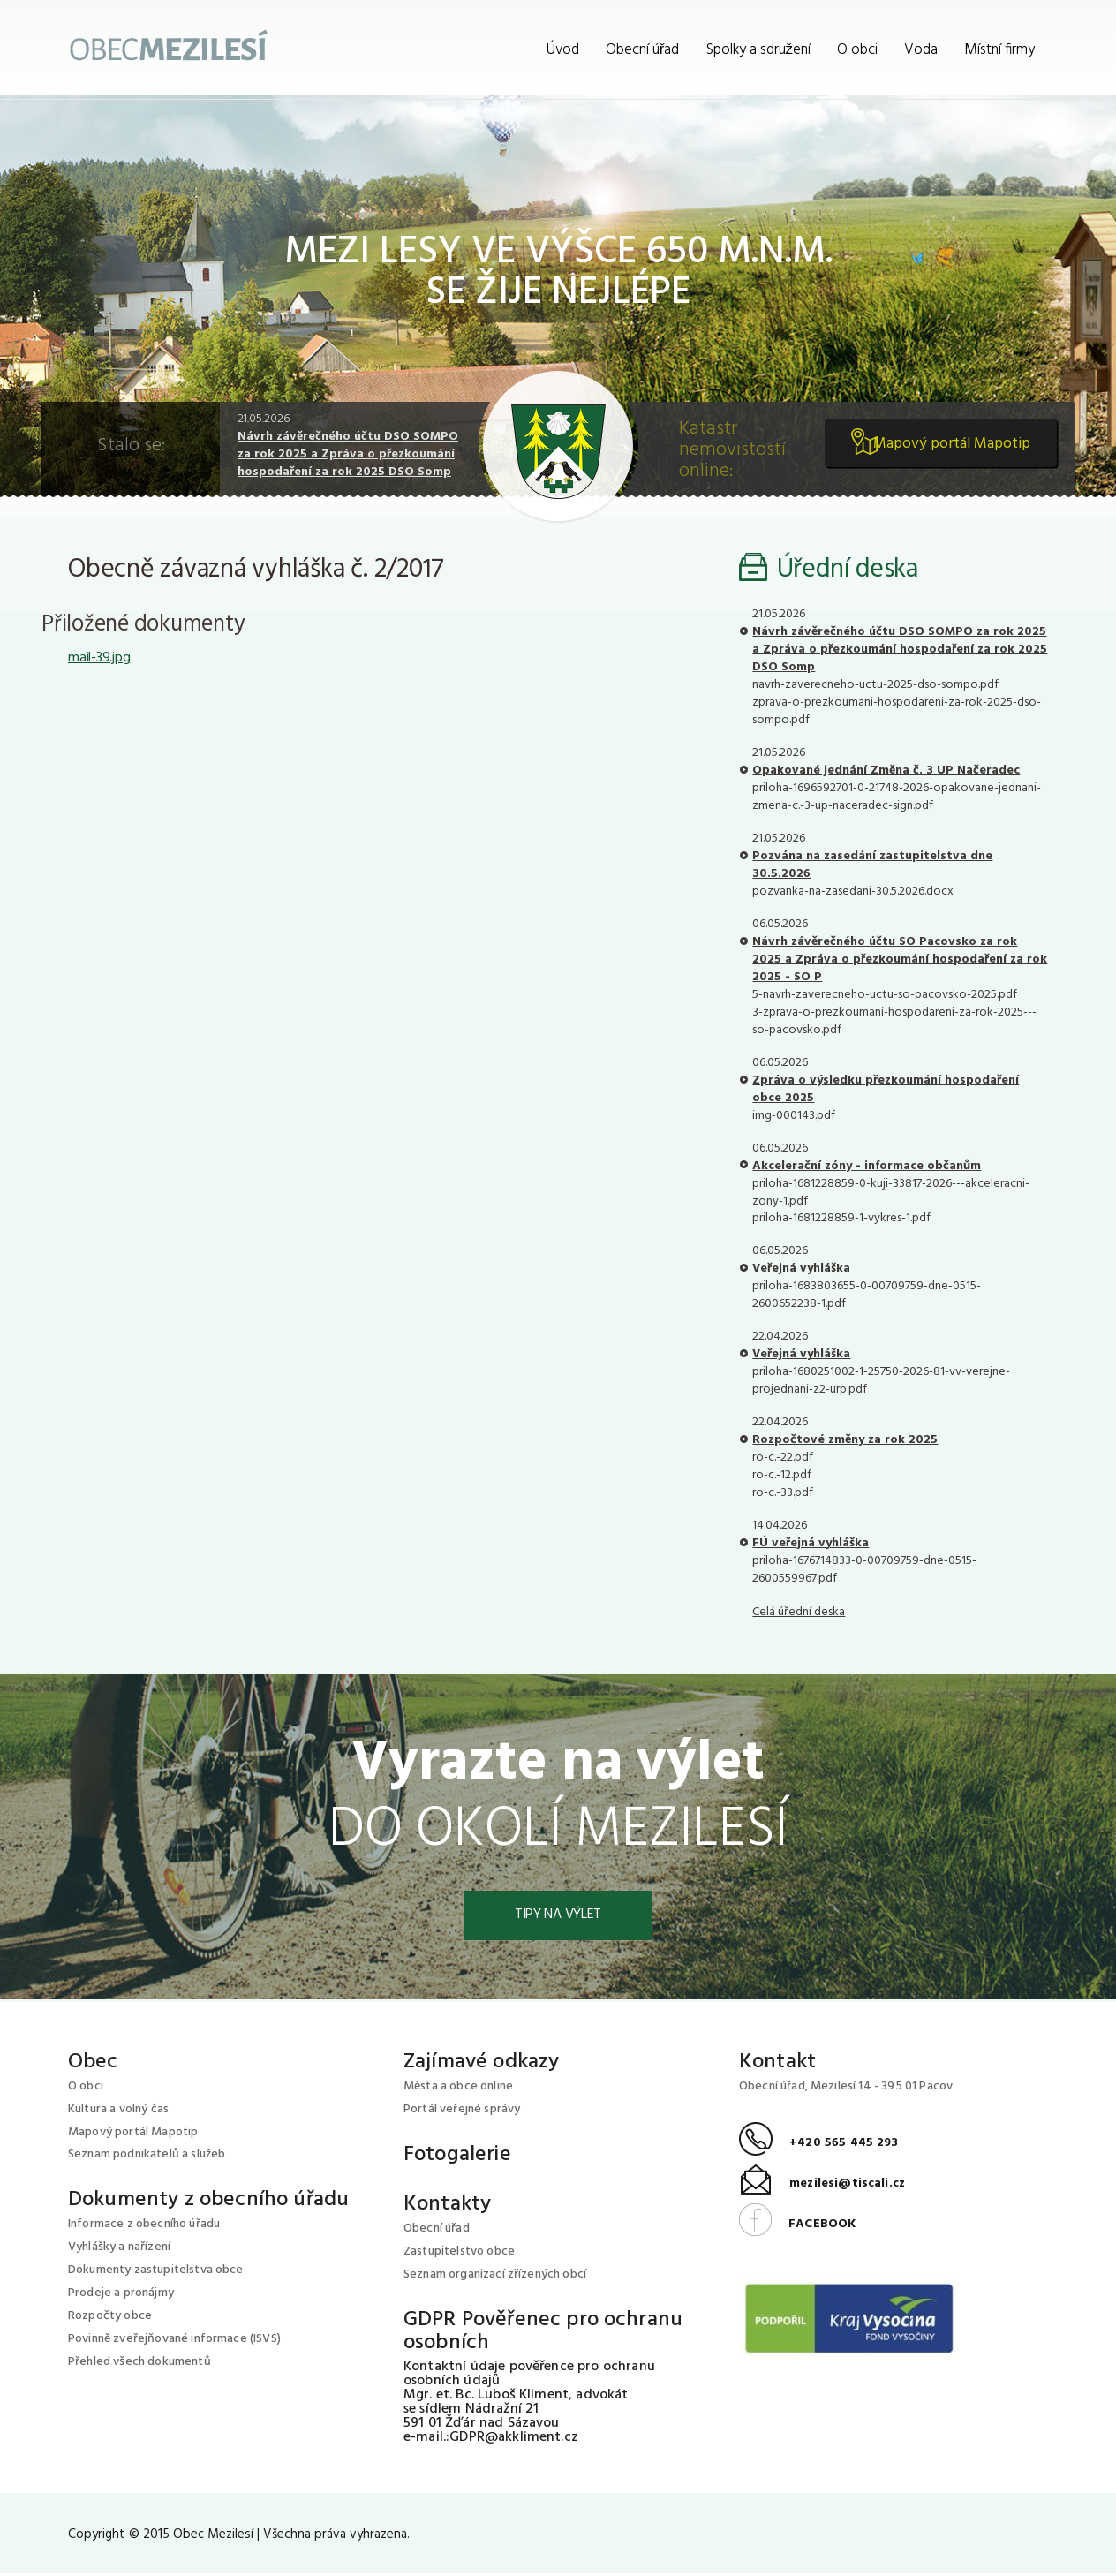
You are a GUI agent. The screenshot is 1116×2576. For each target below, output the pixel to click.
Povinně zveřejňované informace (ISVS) (174, 2341)
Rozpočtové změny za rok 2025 (845, 1440)
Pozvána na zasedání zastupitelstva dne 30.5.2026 (872, 865)
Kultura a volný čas (118, 2111)
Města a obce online (458, 2088)
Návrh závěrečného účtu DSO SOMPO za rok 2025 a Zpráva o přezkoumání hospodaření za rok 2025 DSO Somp (348, 454)
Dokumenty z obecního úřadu (208, 2202)
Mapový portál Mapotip (944, 451)
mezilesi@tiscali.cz (822, 2186)
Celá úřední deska (798, 1612)
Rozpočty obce (110, 2318)
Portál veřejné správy (461, 2111)
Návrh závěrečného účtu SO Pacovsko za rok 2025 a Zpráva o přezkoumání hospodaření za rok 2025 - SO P (899, 959)
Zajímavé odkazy (481, 2064)
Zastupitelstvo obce (459, 2254)
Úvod (563, 50)
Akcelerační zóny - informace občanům (866, 1166)
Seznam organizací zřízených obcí (494, 2277)
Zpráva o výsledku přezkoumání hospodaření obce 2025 (885, 1089)
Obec (93, 2064)
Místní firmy (999, 50)
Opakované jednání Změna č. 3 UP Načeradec (886, 770)
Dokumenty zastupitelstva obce (156, 2272)
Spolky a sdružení (758, 50)
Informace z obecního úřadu (144, 2227)
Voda (921, 50)
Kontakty (447, 2207)
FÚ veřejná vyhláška (810, 1543)
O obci (857, 50)
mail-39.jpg (99, 657)
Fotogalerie (457, 2156)
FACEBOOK (797, 2226)
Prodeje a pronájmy (121, 2295)
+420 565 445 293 (819, 2145)
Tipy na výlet (558, 1916)
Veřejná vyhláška (801, 1268)
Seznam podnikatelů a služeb (146, 2157)
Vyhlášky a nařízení (119, 2250)
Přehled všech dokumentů (139, 2364)
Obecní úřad (643, 50)
